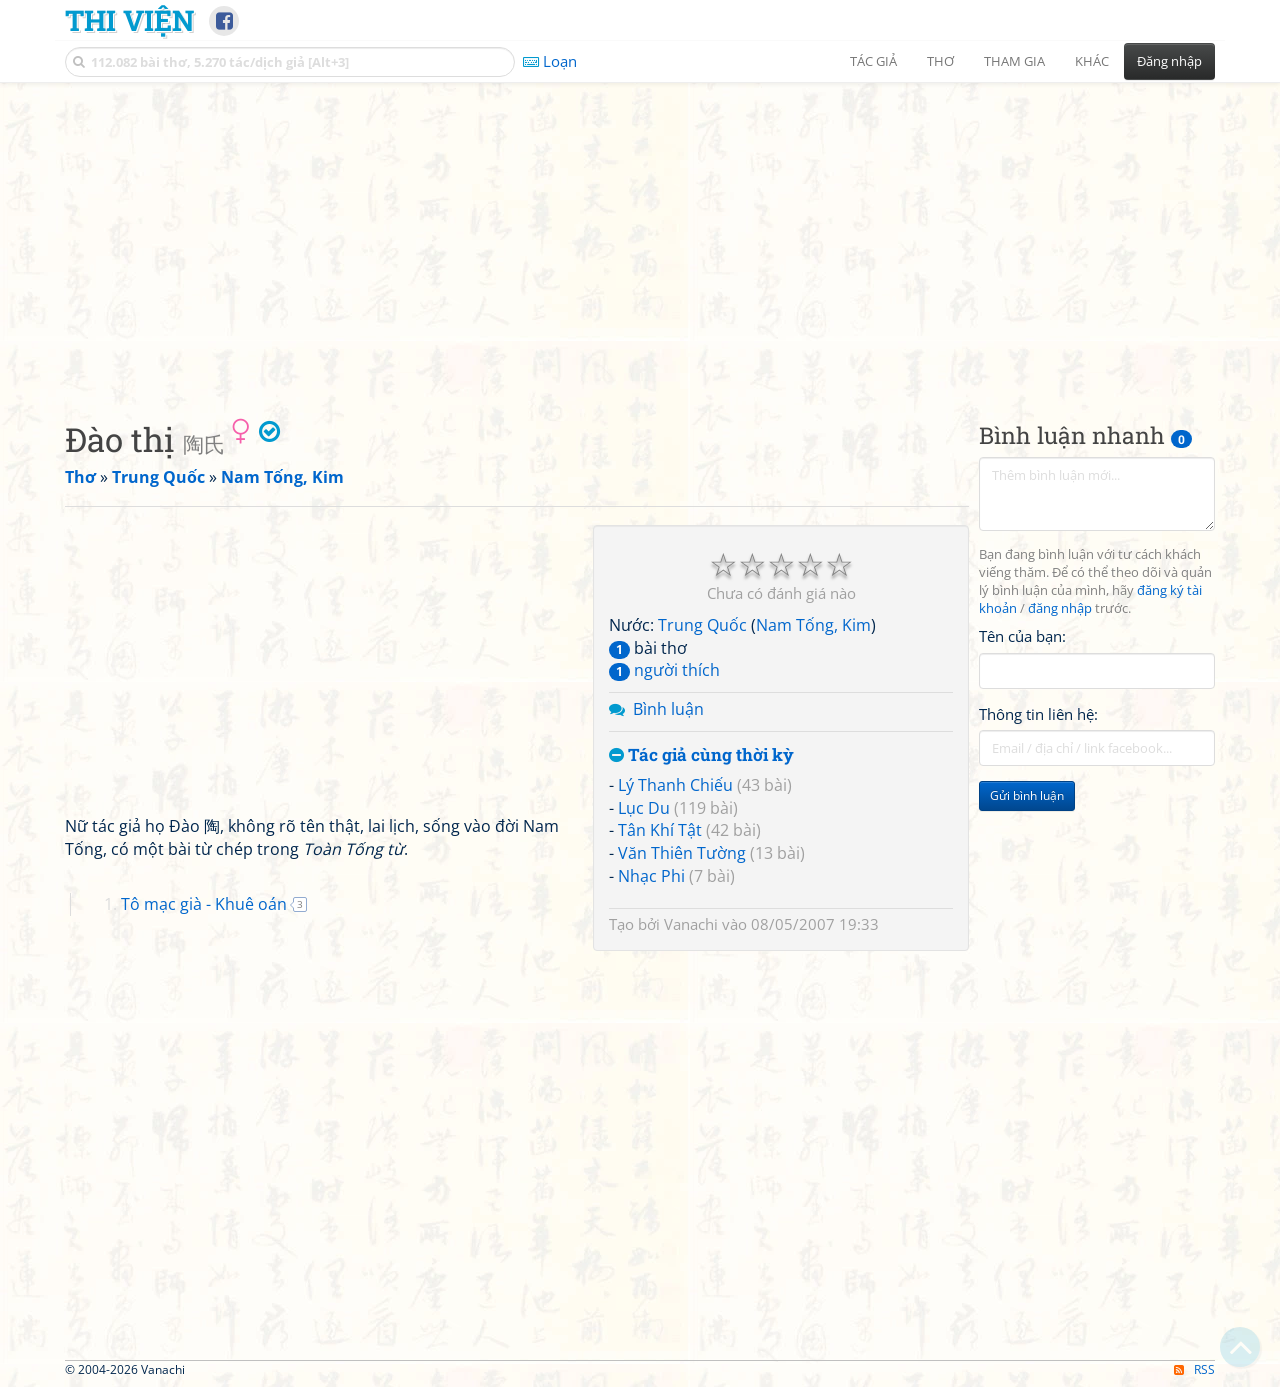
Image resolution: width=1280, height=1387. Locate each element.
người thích (664, 670)
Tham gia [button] (1014, 61)
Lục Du (644, 808)
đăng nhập (1060, 608)
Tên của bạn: (1022, 636)
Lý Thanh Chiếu (675, 785)
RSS (1194, 1369)
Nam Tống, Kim (813, 625)
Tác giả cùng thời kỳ (701, 755)
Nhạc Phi (651, 876)
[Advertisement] (640, 235)
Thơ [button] (940, 61)
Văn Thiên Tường (682, 853)
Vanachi (691, 924)
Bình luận (668, 709)
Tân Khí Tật (660, 830)
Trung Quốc (702, 625)
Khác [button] (1092, 61)
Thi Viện (129, 20)
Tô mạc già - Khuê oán (204, 904)
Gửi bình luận (1027, 795)
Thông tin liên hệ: (1038, 714)
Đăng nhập (1169, 61)
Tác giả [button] (873, 61)
